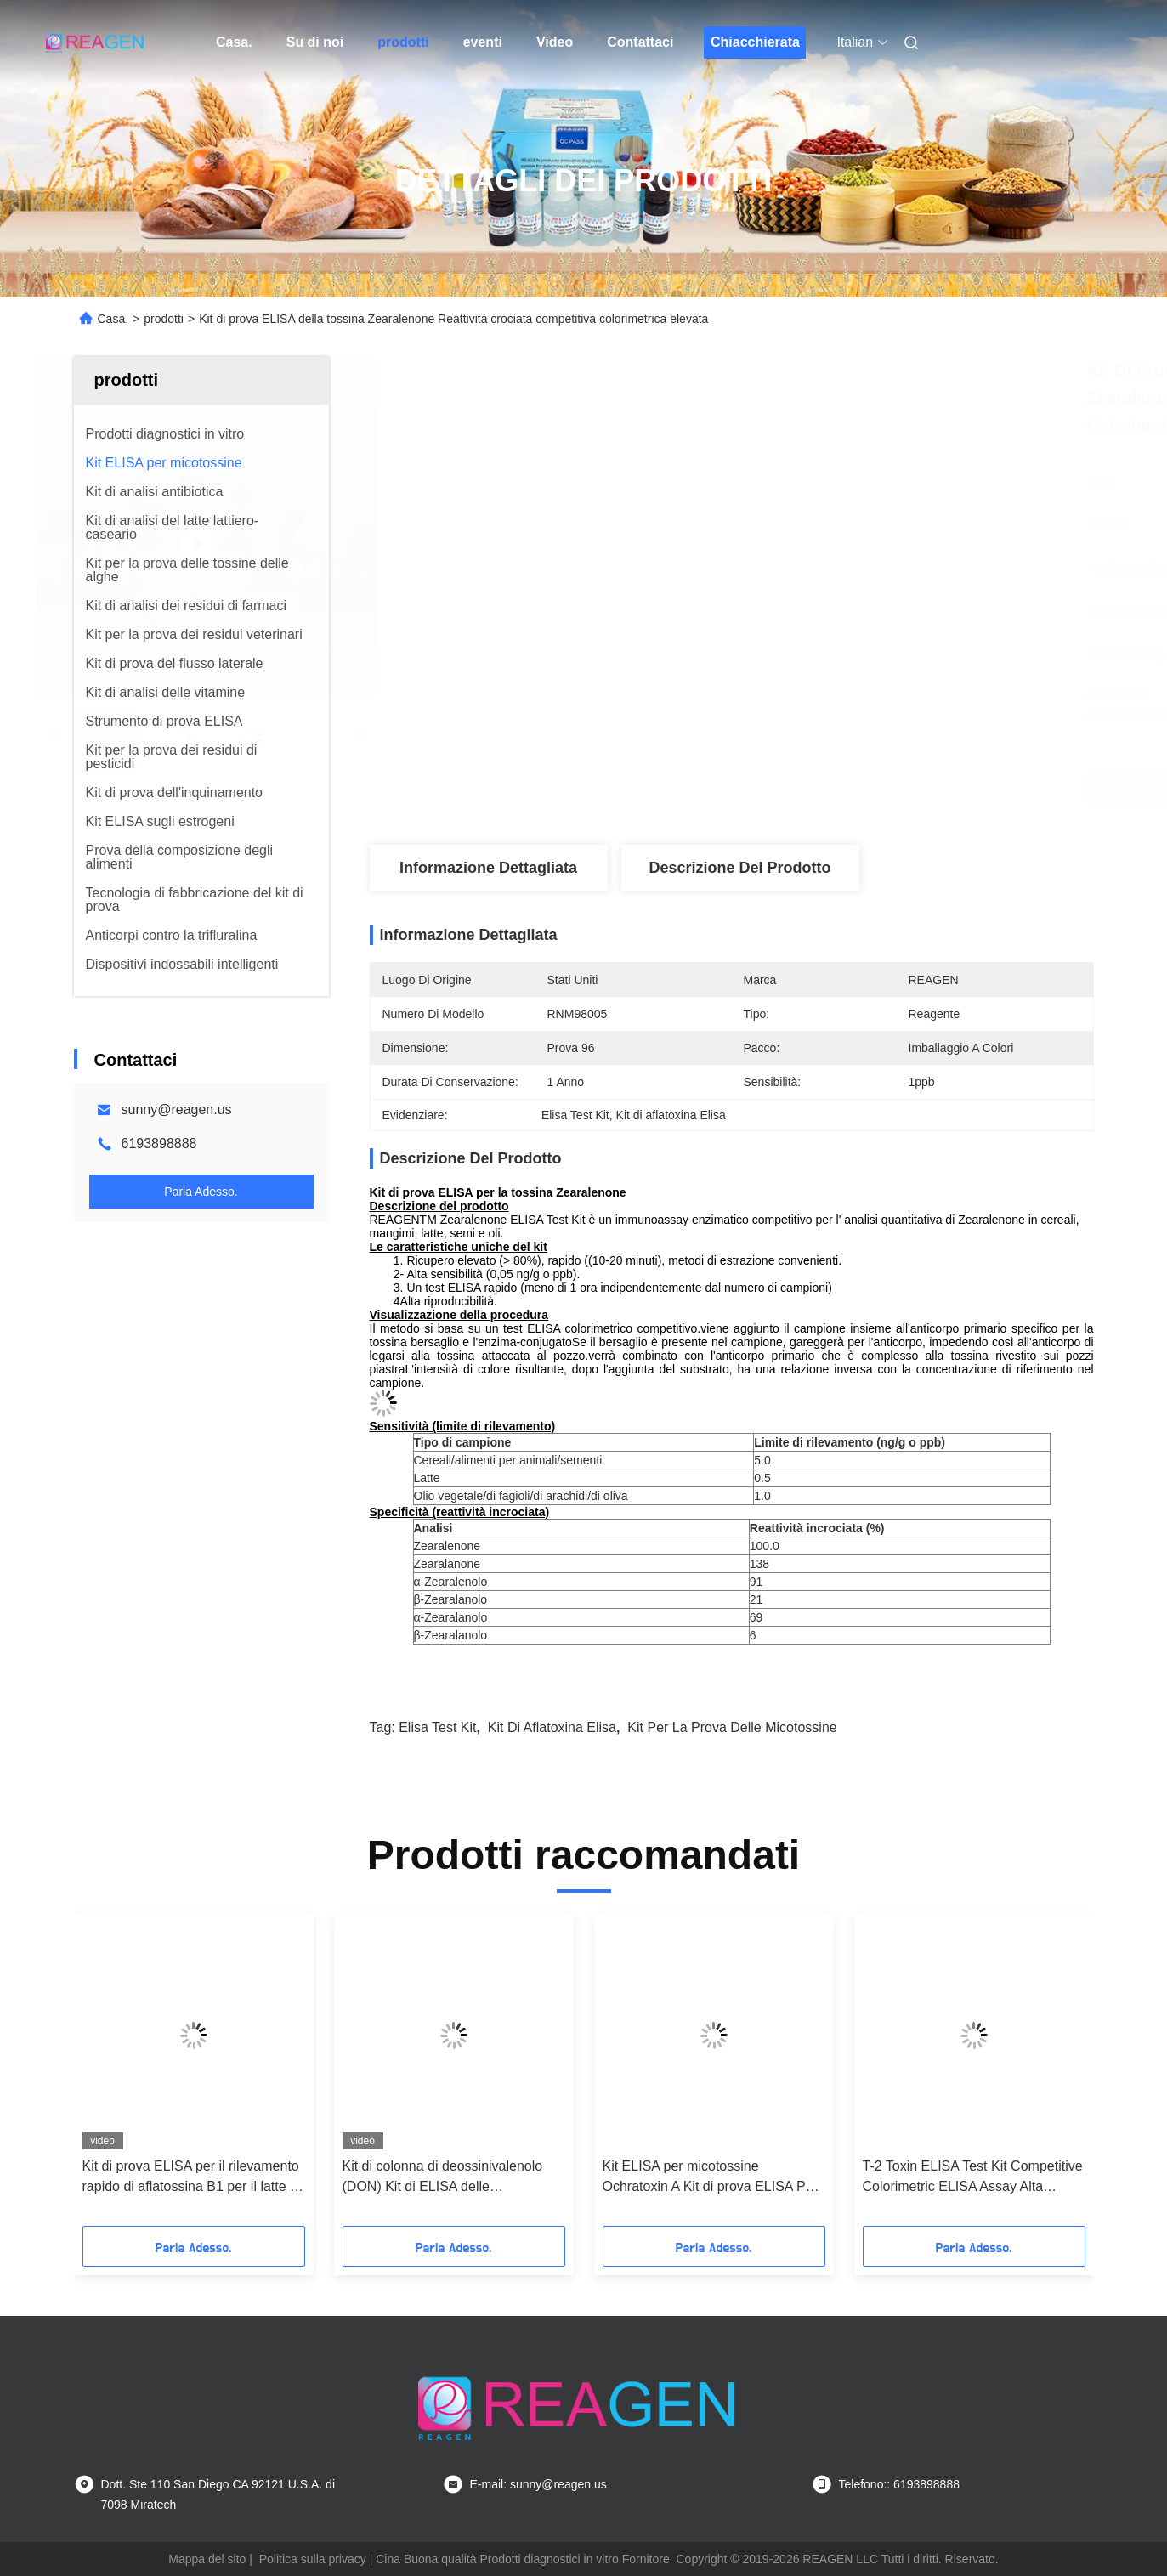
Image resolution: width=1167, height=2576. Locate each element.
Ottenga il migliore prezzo (829, 788)
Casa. (234, 42)
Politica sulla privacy (312, 2559)
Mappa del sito (207, 2559)
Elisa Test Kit (437, 1727)
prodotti (402, 42)
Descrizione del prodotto (739, 867)
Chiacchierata (755, 42)
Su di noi (315, 42)
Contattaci (640, 42)
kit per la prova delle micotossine (731, 1727)
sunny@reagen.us (177, 1109)
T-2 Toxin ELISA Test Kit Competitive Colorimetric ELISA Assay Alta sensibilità (973, 2178)
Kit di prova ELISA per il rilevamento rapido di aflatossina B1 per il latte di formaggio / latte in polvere (191, 2178)
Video (554, 42)
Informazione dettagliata (488, 867)
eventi (482, 42)
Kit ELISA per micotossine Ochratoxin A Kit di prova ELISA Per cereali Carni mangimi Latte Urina (710, 2178)
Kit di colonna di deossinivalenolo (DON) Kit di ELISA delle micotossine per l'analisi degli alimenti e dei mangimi (443, 2178)
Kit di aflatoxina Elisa (552, 1727)
